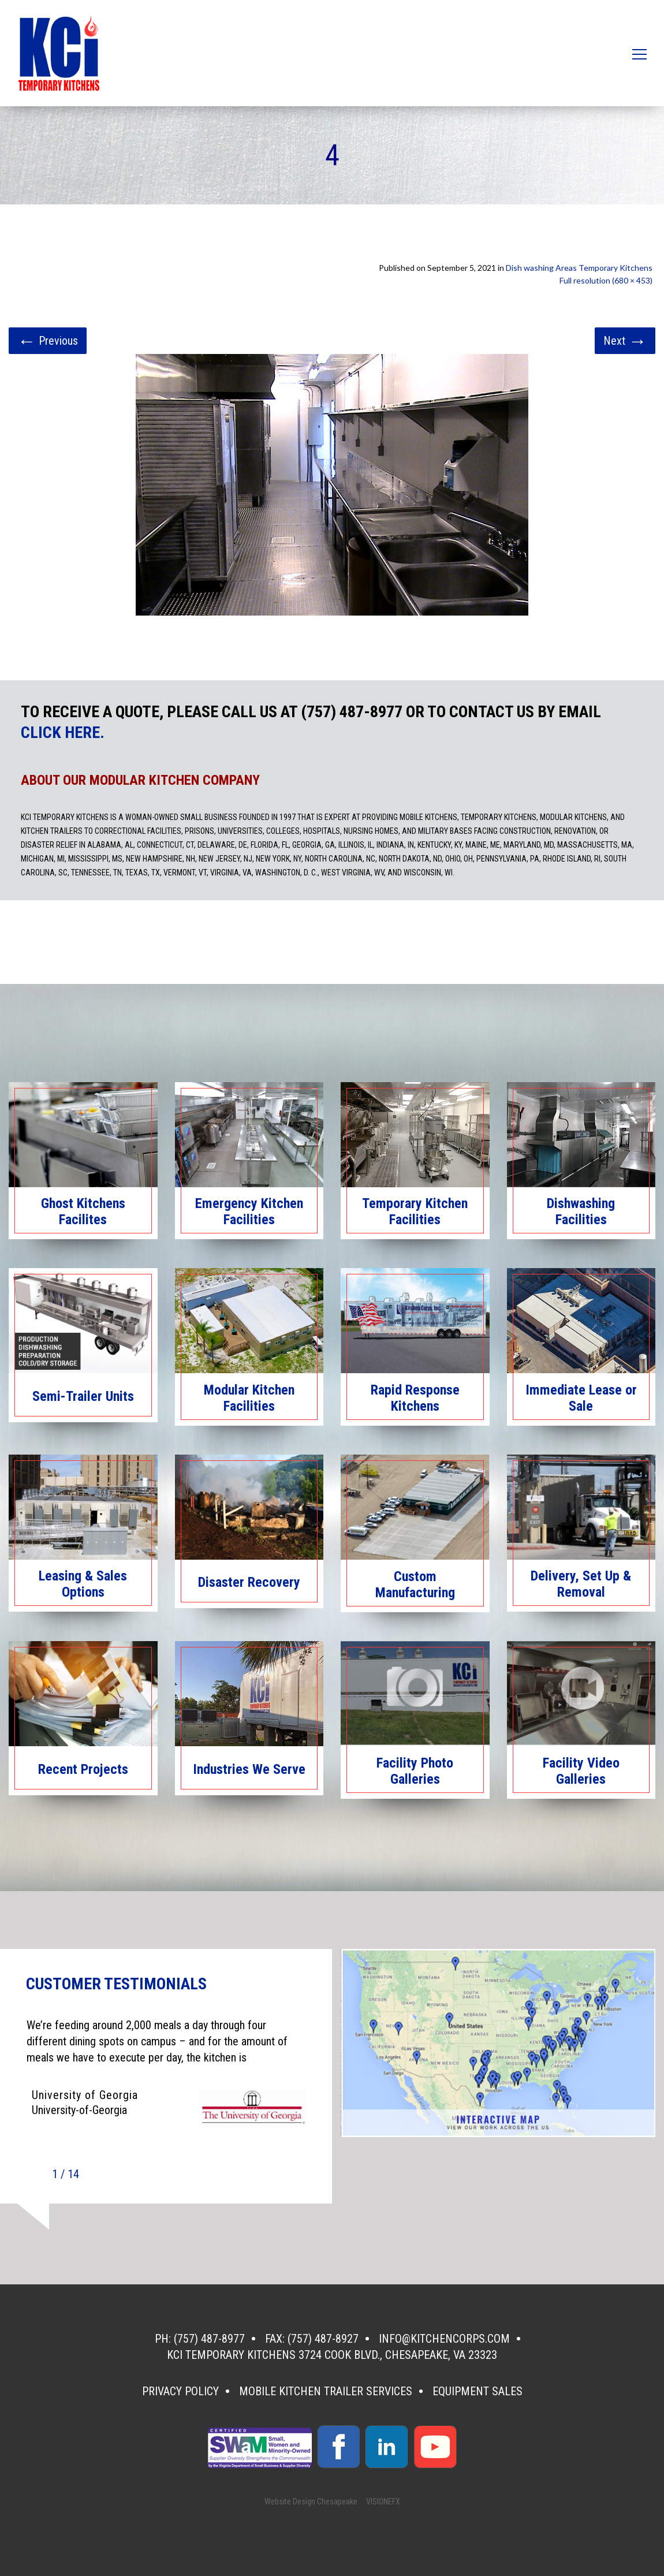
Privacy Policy (180, 2391)
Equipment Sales (477, 2391)
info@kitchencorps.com (444, 2339)
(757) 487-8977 (209, 2339)
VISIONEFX (383, 2501)
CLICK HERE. (63, 733)
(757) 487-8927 (323, 2339)
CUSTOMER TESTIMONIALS (116, 1984)
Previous (47, 341)
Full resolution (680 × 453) (605, 280)
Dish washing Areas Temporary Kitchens (579, 268)
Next (625, 341)
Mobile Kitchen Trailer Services (325, 2391)
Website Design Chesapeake (310, 2501)
